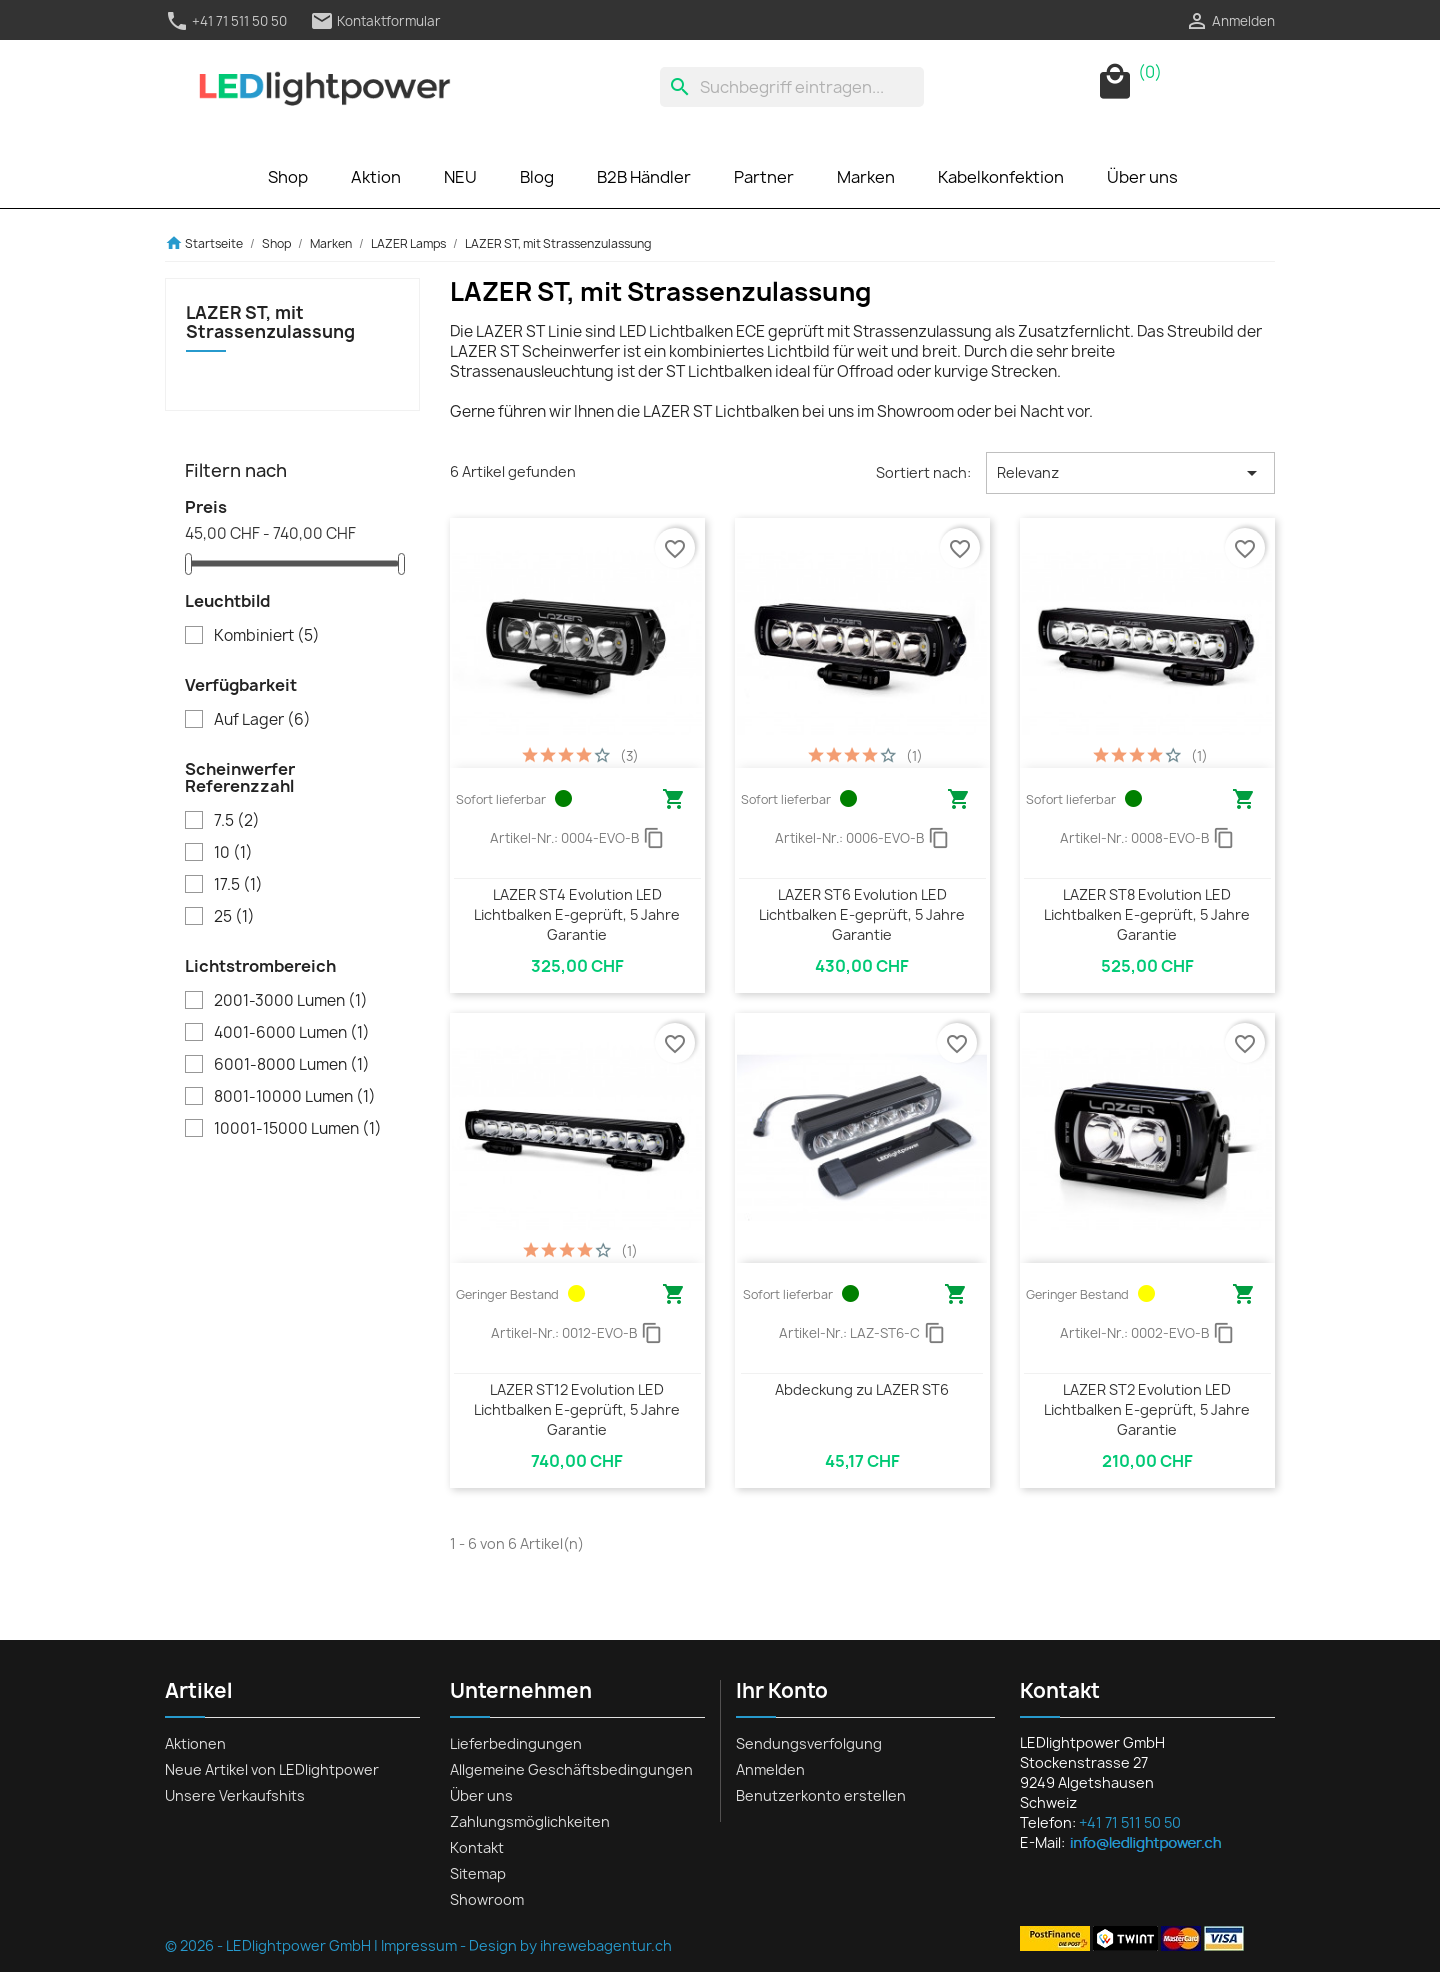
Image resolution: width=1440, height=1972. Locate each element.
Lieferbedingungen (516, 1743)
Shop (288, 177)
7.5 (237, 821)
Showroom (487, 1899)
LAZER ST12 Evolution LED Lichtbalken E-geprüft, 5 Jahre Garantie (577, 1409)
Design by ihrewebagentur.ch (570, 1945)
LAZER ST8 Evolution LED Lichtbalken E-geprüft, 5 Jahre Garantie (1147, 914)
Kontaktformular (375, 21)
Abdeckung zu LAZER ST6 (862, 1389)
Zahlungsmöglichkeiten (530, 1821)
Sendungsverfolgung (809, 1743)
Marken (866, 177)
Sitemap (478, 1873)
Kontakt (477, 1847)
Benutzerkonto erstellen (821, 1795)
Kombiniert (267, 636)
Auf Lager (262, 720)
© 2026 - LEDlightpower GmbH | (273, 1945)
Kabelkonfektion (1001, 177)
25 (234, 917)
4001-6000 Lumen (292, 1033)
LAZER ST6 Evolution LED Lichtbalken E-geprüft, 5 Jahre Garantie (862, 914)
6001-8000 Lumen (292, 1065)
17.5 (238, 885)
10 (233, 853)
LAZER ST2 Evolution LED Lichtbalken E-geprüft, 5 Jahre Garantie (1147, 1409)
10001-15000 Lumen (298, 1129)
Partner (764, 177)
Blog (537, 177)
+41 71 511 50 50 (226, 21)
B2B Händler (644, 177)
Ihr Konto (782, 1690)
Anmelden (770, 1769)
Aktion (376, 177)
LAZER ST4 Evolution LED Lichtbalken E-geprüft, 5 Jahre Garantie (577, 914)
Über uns (1142, 177)
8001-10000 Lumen (295, 1097)
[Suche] (792, 87)
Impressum (419, 1945)
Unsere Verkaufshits (235, 1795)
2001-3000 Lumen (291, 1001)
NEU (460, 177)
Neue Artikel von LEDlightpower (272, 1769)
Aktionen (195, 1743)
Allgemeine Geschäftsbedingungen (571, 1769)
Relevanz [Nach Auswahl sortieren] (1130, 473)
